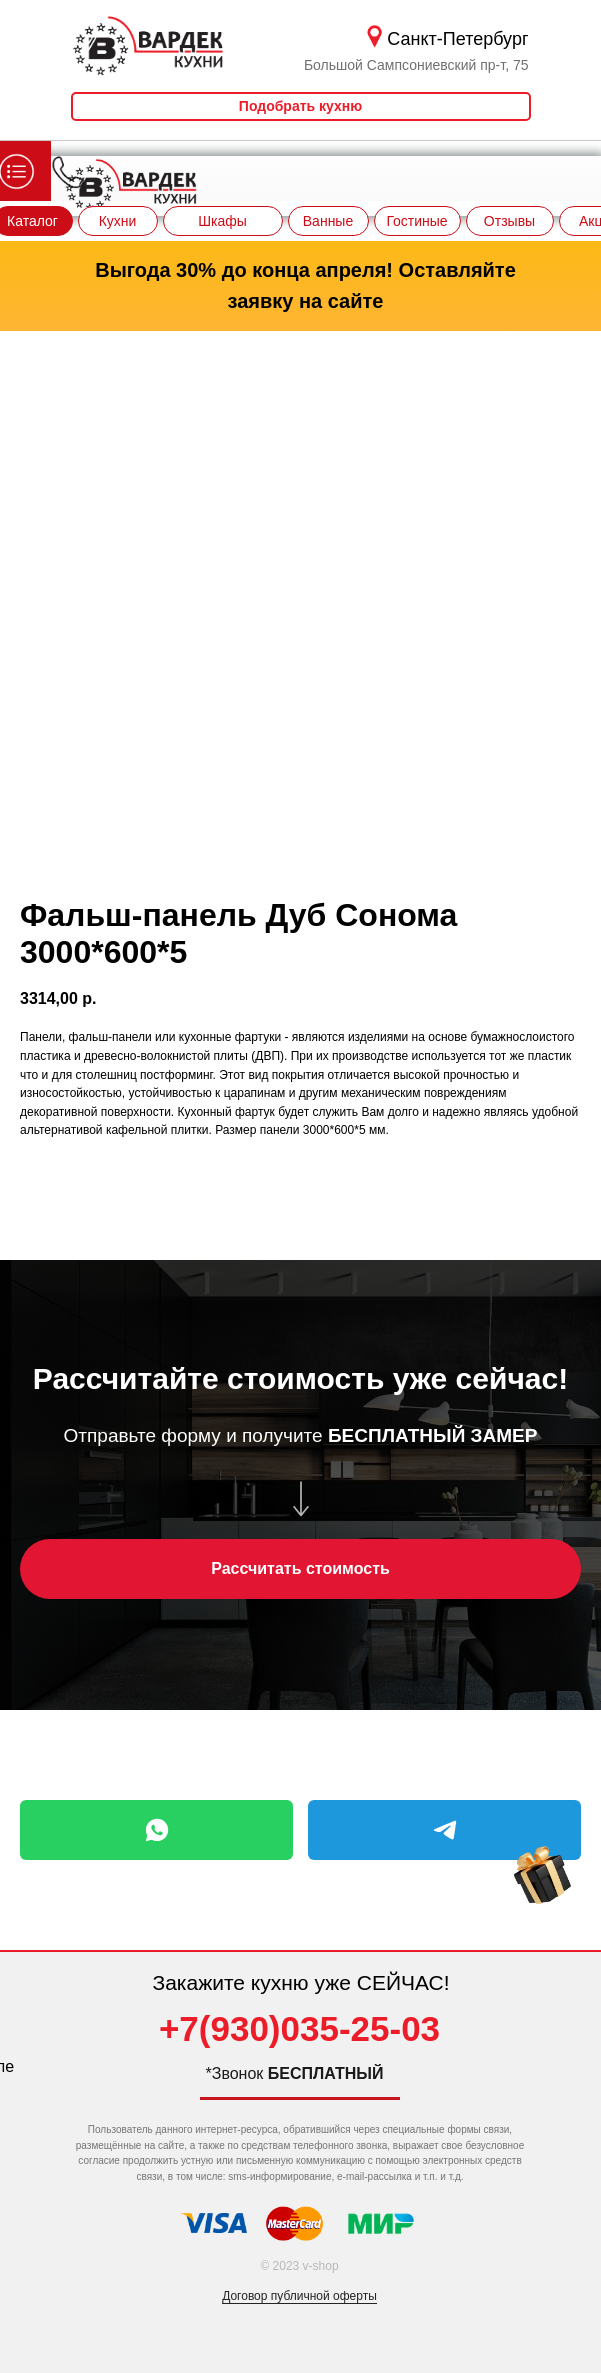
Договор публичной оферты (299, 2296)
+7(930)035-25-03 (299, 2028)
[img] (542, 1894)
